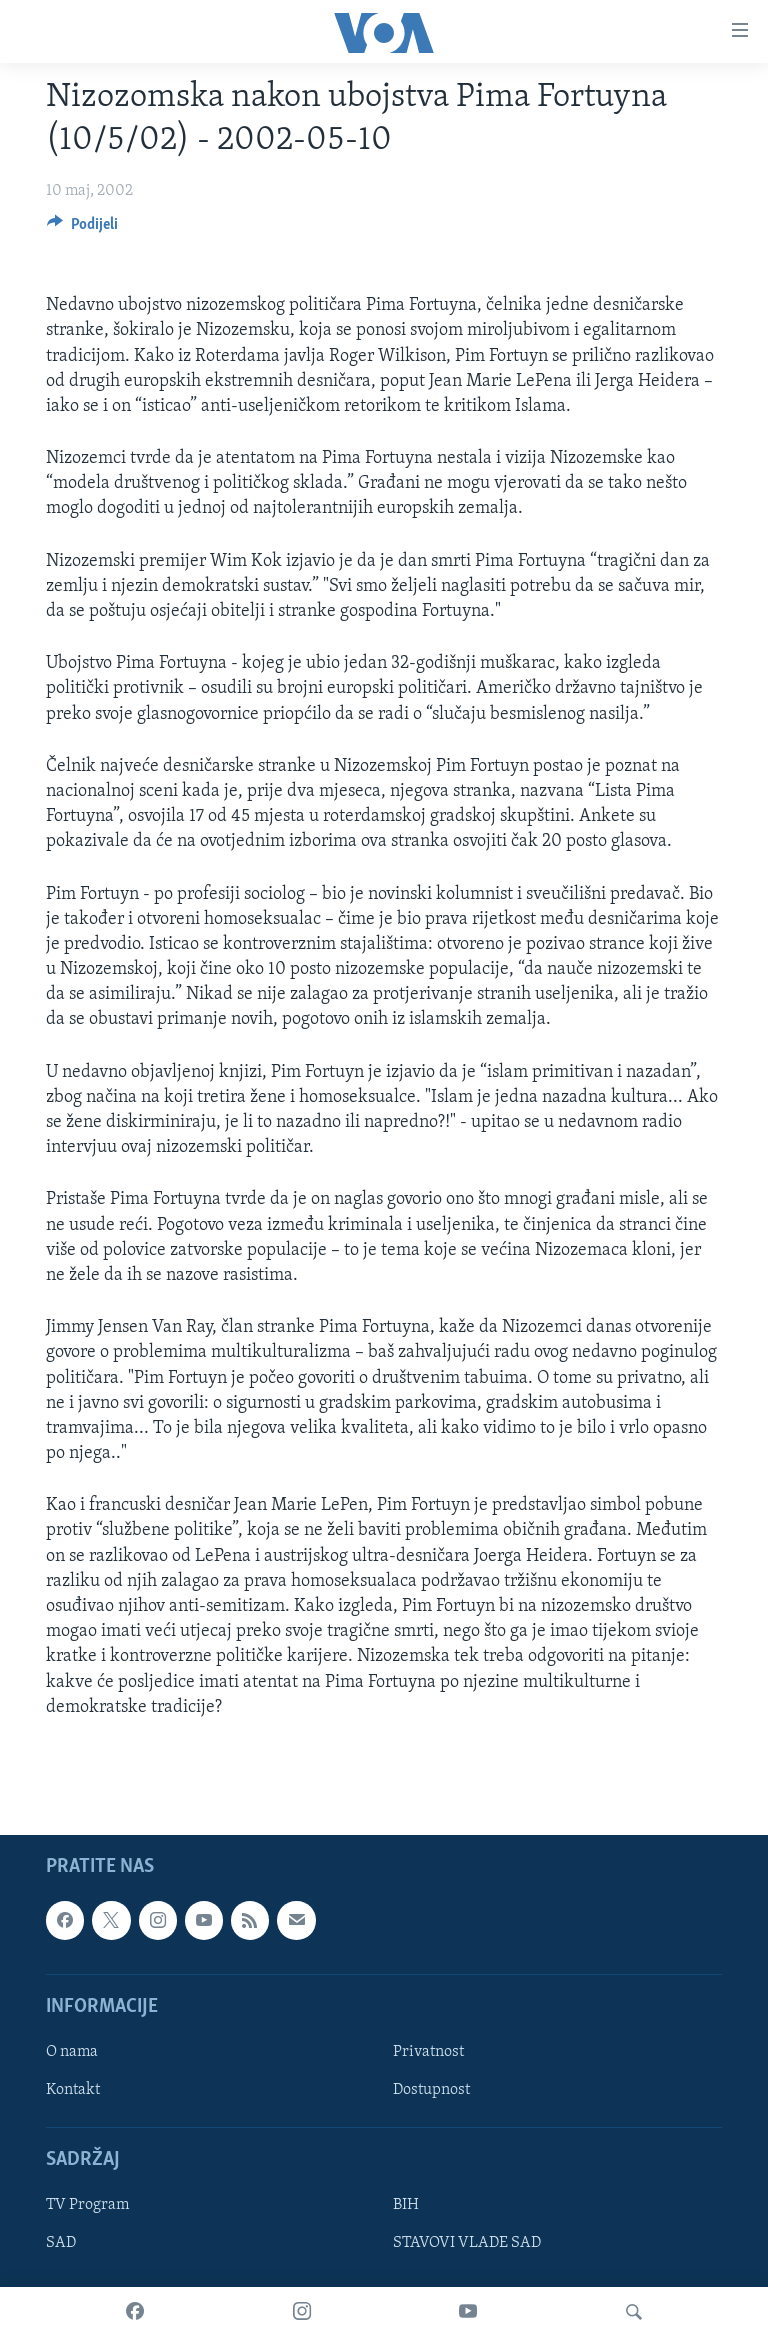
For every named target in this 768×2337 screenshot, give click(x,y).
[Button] (82, 229)
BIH (406, 2205)
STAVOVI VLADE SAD (467, 2243)
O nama (72, 2052)
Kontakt (73, 2090)
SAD (61, 2243)
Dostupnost (431, 2090)
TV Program (87, 2205)
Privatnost (428, 2052)
